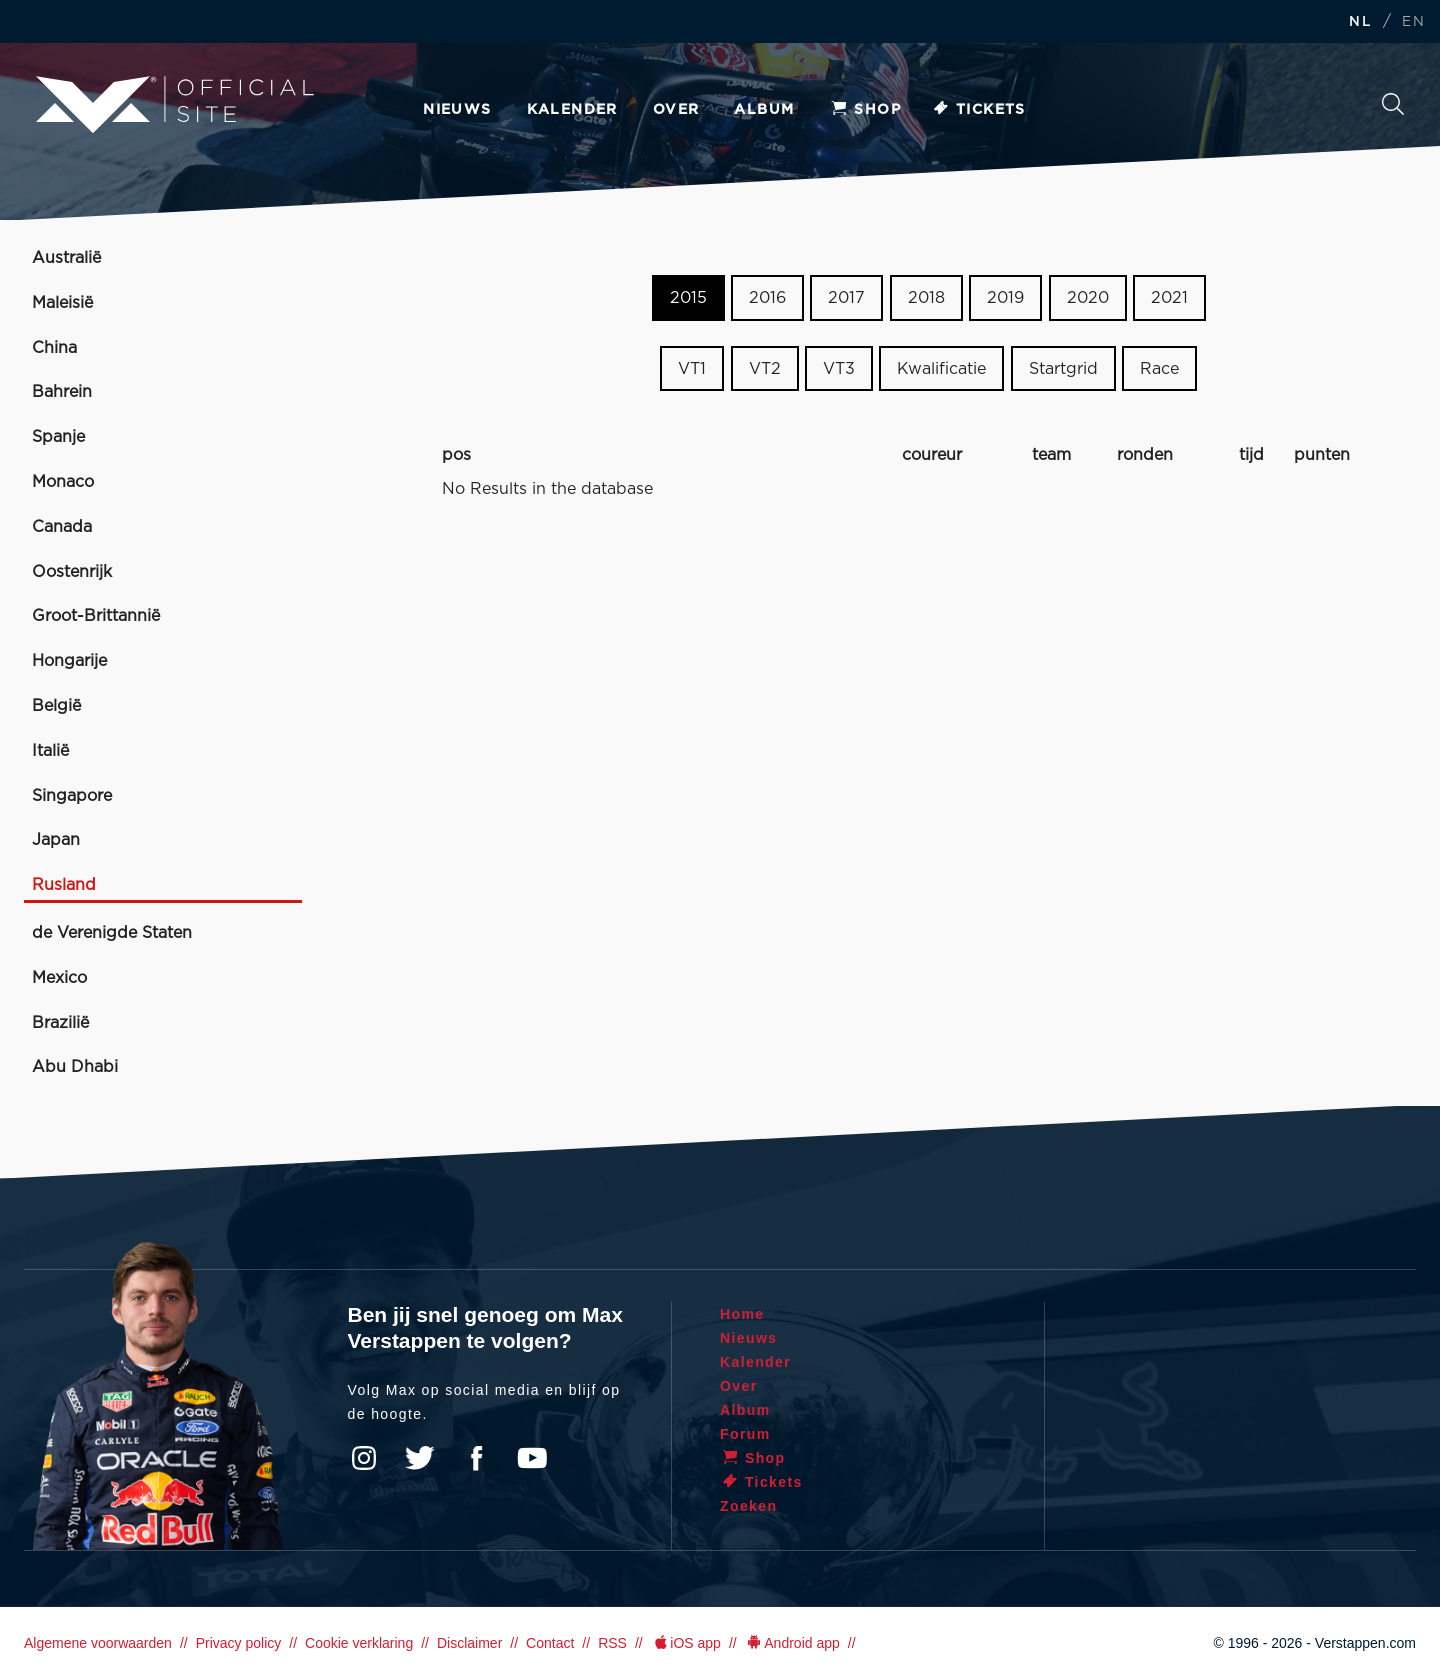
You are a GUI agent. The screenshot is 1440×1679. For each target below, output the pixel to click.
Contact (550, 1643)
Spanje (58, 437)
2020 (1088, 298)
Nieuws (457, 110)
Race (1159, 369)
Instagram (364, 1458)
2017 (846, 298)
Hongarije (69, 661)
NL (1360, 22)
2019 (1005, 298)
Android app (792, 1643)
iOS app (686, 1643)
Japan (56, 840)
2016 (767, 298)
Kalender (572, 110)
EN (1413, 22)
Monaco (63, 482)
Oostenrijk (72, 572)
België (56, 706)
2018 (926, 298)
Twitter (420, 1458)
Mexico (59, 978)
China (54, 348)
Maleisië (62, 303)
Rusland (64, 885)
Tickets (978, 110)
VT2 (765, 369)
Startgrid (1063, 369)
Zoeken (1393, 104)
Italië (50, 751)
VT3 (839, 369)
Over (676, 110)
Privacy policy (239, 1643)
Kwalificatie (941, 369)
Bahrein (62, 392)
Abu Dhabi (75, 1067)
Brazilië (60, 1023)
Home (742, 1314)
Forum (745, 1434)
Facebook (476, 1458)
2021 (1169, 298)
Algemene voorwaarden (98, 1643)
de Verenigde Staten (112, 933)
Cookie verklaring (359, 1643)
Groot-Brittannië (96, 616)
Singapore (72, 796)
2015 (688, 298)
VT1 (692, 369)
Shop (865, 110)
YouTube (532, 1458)
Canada (62, 527)
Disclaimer (469, 1643)
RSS (612, 1643)
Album (764, 110)
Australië (66, 258)
